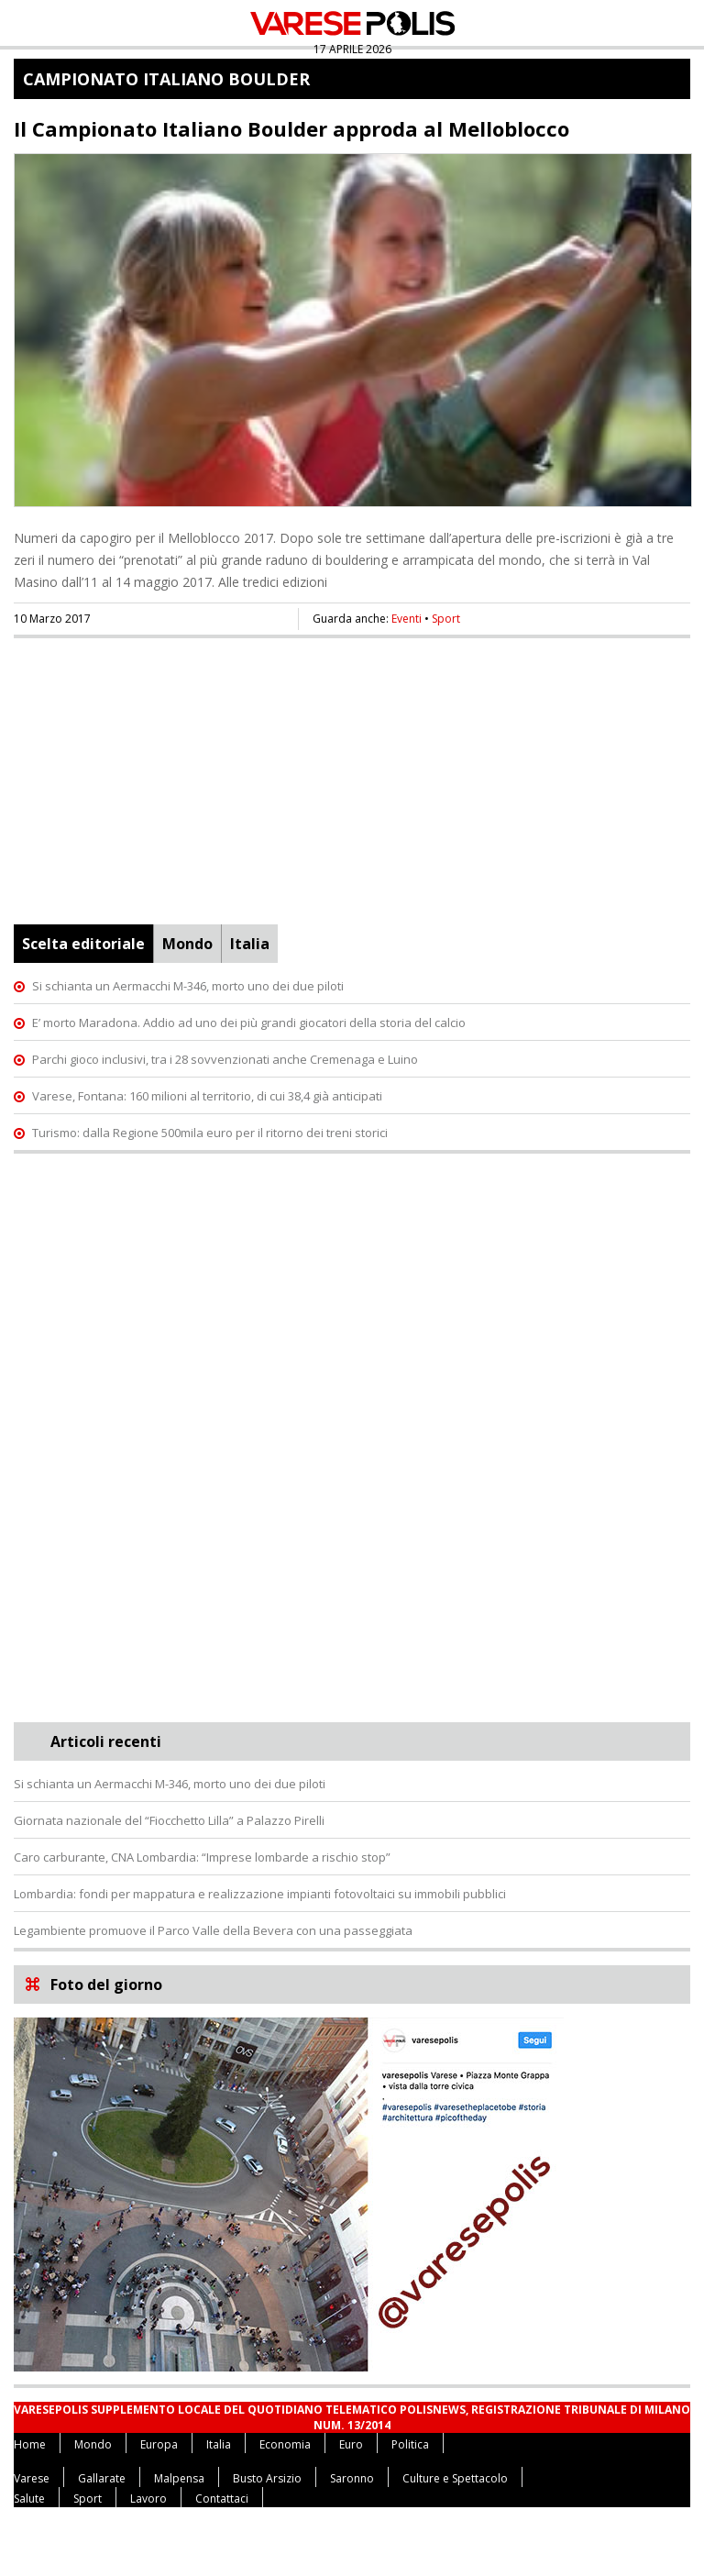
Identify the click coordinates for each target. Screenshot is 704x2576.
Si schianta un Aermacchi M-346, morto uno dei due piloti (188, 986)
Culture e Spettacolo (455, 2478)
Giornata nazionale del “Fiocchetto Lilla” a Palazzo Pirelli (169, 1820)
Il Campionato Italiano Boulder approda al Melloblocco (291, 128)
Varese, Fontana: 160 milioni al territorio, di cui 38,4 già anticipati (207, 1096)
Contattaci (221, 2498)
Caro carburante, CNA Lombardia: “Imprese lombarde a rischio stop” (202, 1857)
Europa (159, 2444)
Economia (285, 2444)
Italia (250, 944)
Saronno (352, 2478)
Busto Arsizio (267, 2478)
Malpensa (179, 2478)
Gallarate (102, 2478)
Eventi (406, 618)
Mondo (187, 944)
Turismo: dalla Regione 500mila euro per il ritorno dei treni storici (210, 1132)
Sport (446, 618)
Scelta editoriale (83, 944)
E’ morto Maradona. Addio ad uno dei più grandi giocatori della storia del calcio (249, 1022)
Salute (29, 2498)
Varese (32, 2478)
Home (30, 2444)
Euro (351, 2444)
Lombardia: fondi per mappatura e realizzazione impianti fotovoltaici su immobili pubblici (260, 1893)
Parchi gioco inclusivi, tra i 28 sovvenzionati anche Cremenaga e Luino (225, 1059)
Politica (410, 2444)
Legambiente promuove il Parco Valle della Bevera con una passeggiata (213, 1930)
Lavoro (148, 2498)
